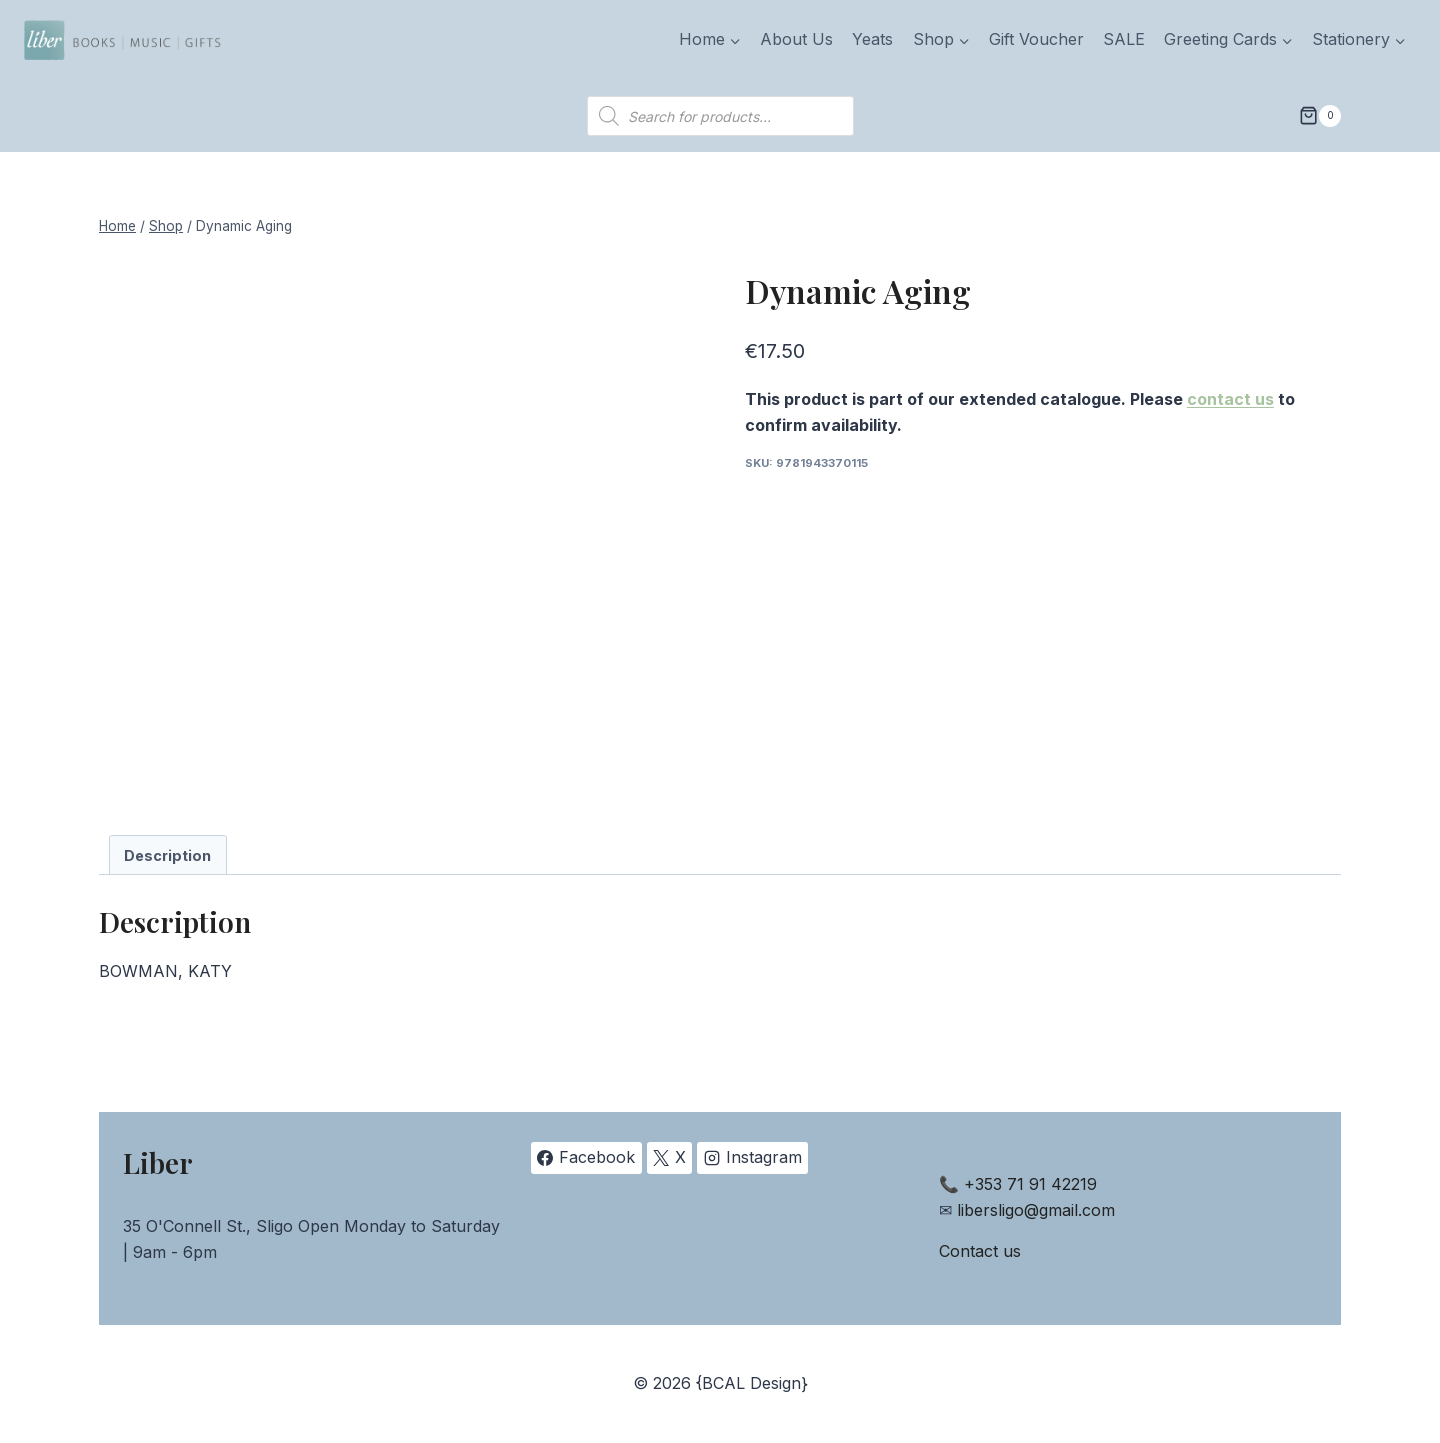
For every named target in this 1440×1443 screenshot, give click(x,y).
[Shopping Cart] (1320, 116)
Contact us (980, 1251)
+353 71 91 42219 (1030, 1184)
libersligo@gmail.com (1036, 1210)
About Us (796, 39)
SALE (1124, 39)
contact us (1230, 399)
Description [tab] (167, 855)
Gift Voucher (1036, 39)
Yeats (872, 39)
